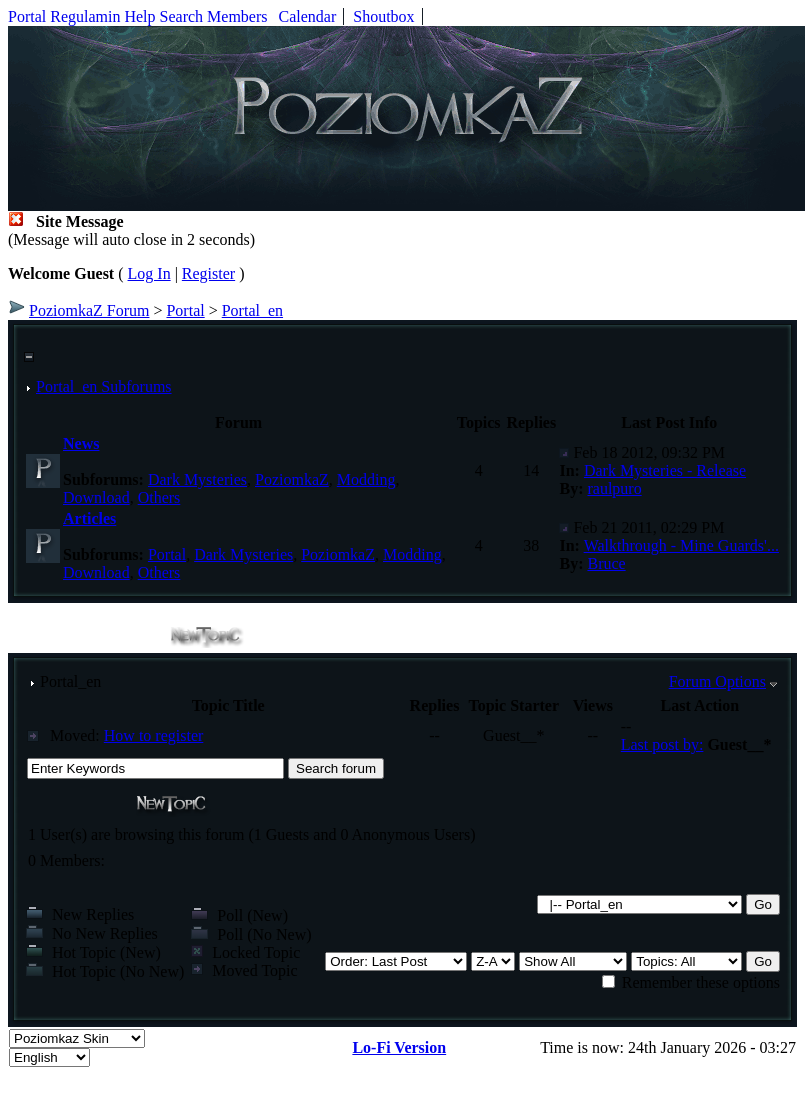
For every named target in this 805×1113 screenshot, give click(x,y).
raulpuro (614, 488)
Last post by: (662, 744)
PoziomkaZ (292, 479)
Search (182, 16)
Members (237, 16)
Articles (89, 518)
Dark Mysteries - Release (665, 470)
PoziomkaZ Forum (89, 310)
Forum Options (717, 681)
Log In (149, 273)
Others (159, 497)
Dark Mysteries (197, 479)
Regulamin (85, 16)
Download (96, 497)
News (81, 443)
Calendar (308, 16)
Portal (27, 16)
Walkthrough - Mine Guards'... (681, 545)
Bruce (606, 563)
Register (208, 273)
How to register (154, 735)
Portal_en (252, 310)
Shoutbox (383, 16)
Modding (366, 479)
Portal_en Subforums (104, 386)
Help (139, 16)
